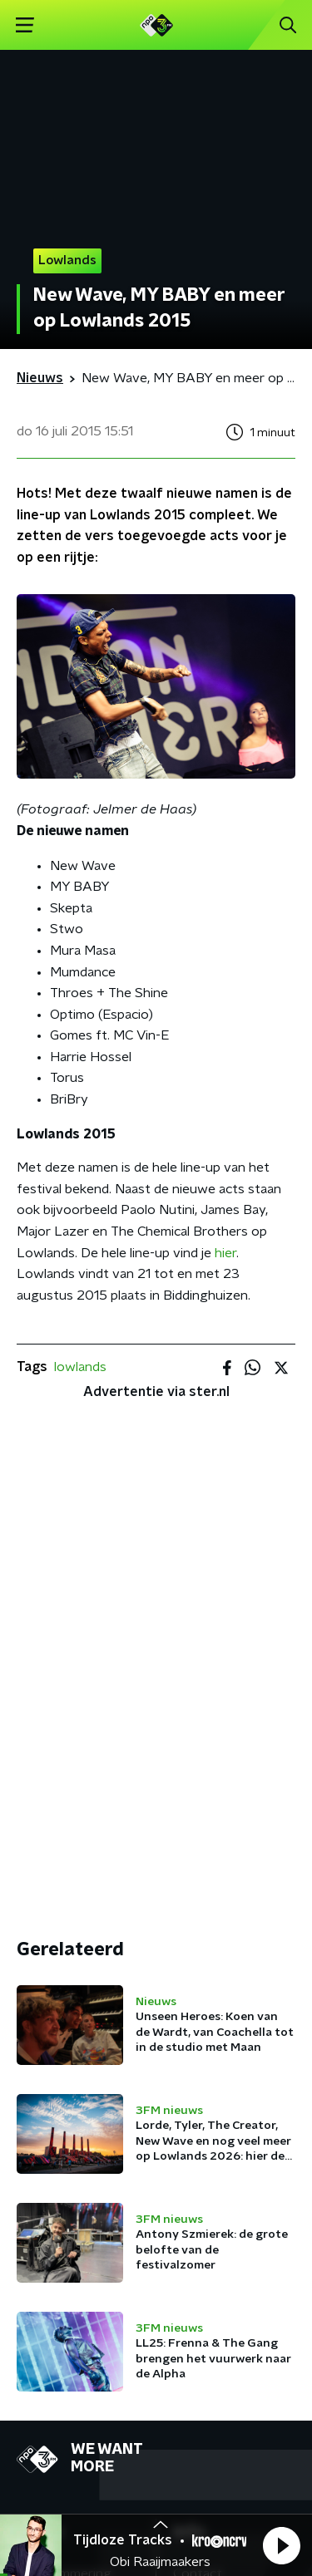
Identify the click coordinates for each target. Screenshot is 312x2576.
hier (225, 1253)
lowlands (80, 1367)
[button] (281, 2545)
